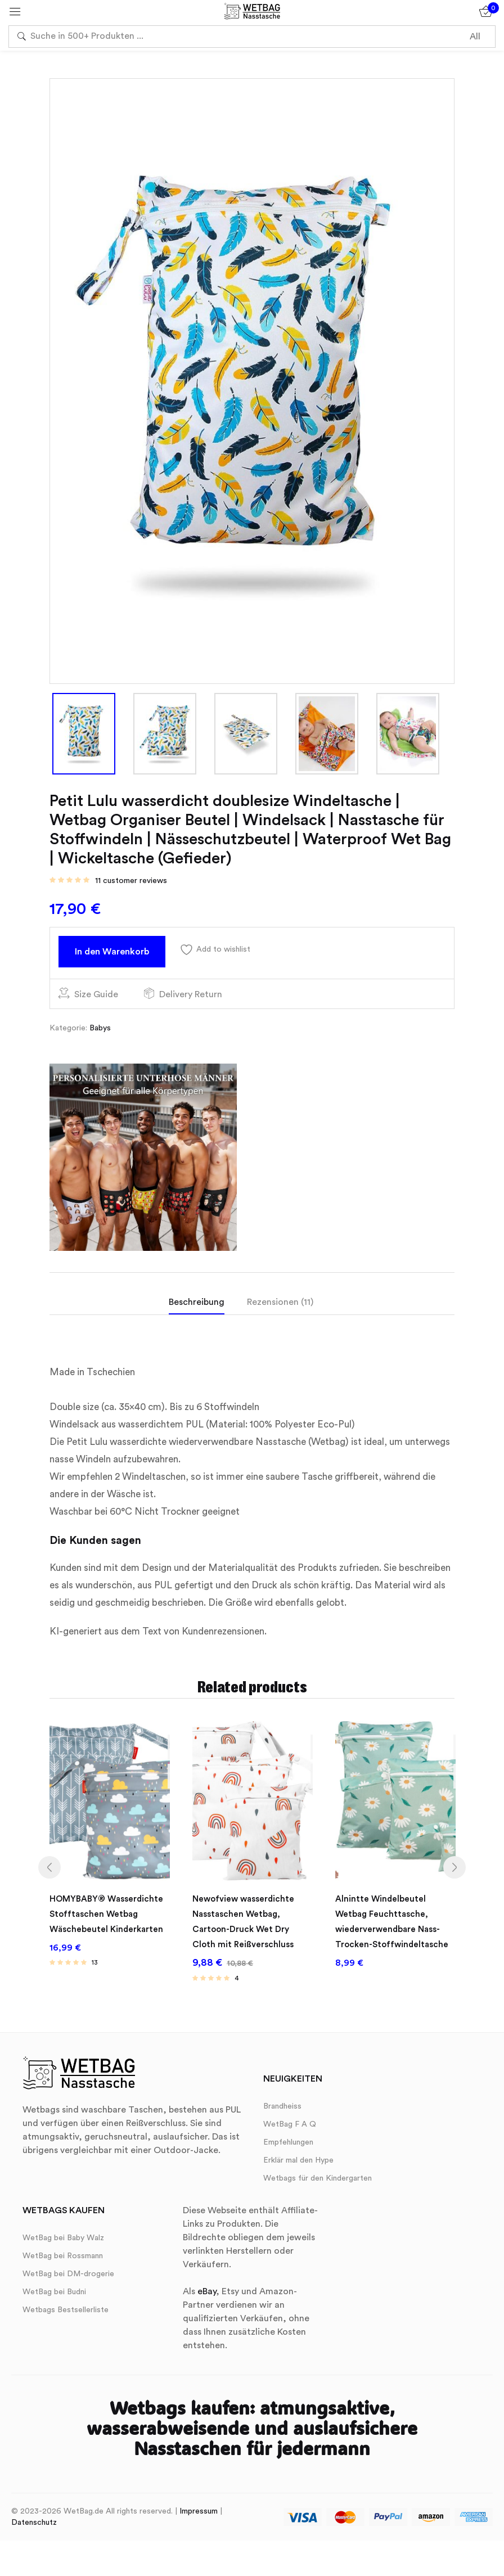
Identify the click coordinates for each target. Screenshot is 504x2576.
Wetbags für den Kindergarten (317, 2182)
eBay (206, 2294)
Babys (100, 1028)
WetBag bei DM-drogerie (68, 2277)
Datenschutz (34, 2526)
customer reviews (131, 880)
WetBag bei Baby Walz (63, 2241)
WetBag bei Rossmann (62, 2259)
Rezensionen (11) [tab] (280, 1302)
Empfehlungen (288, 2146)
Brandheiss (282, 2110)
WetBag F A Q (289, 2128)
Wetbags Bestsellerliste (65, 2313)
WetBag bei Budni (54, 2295)
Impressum (198, 2515)
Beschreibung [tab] (196, 1302)
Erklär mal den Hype (298, 2164)
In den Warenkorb (112, 951)
